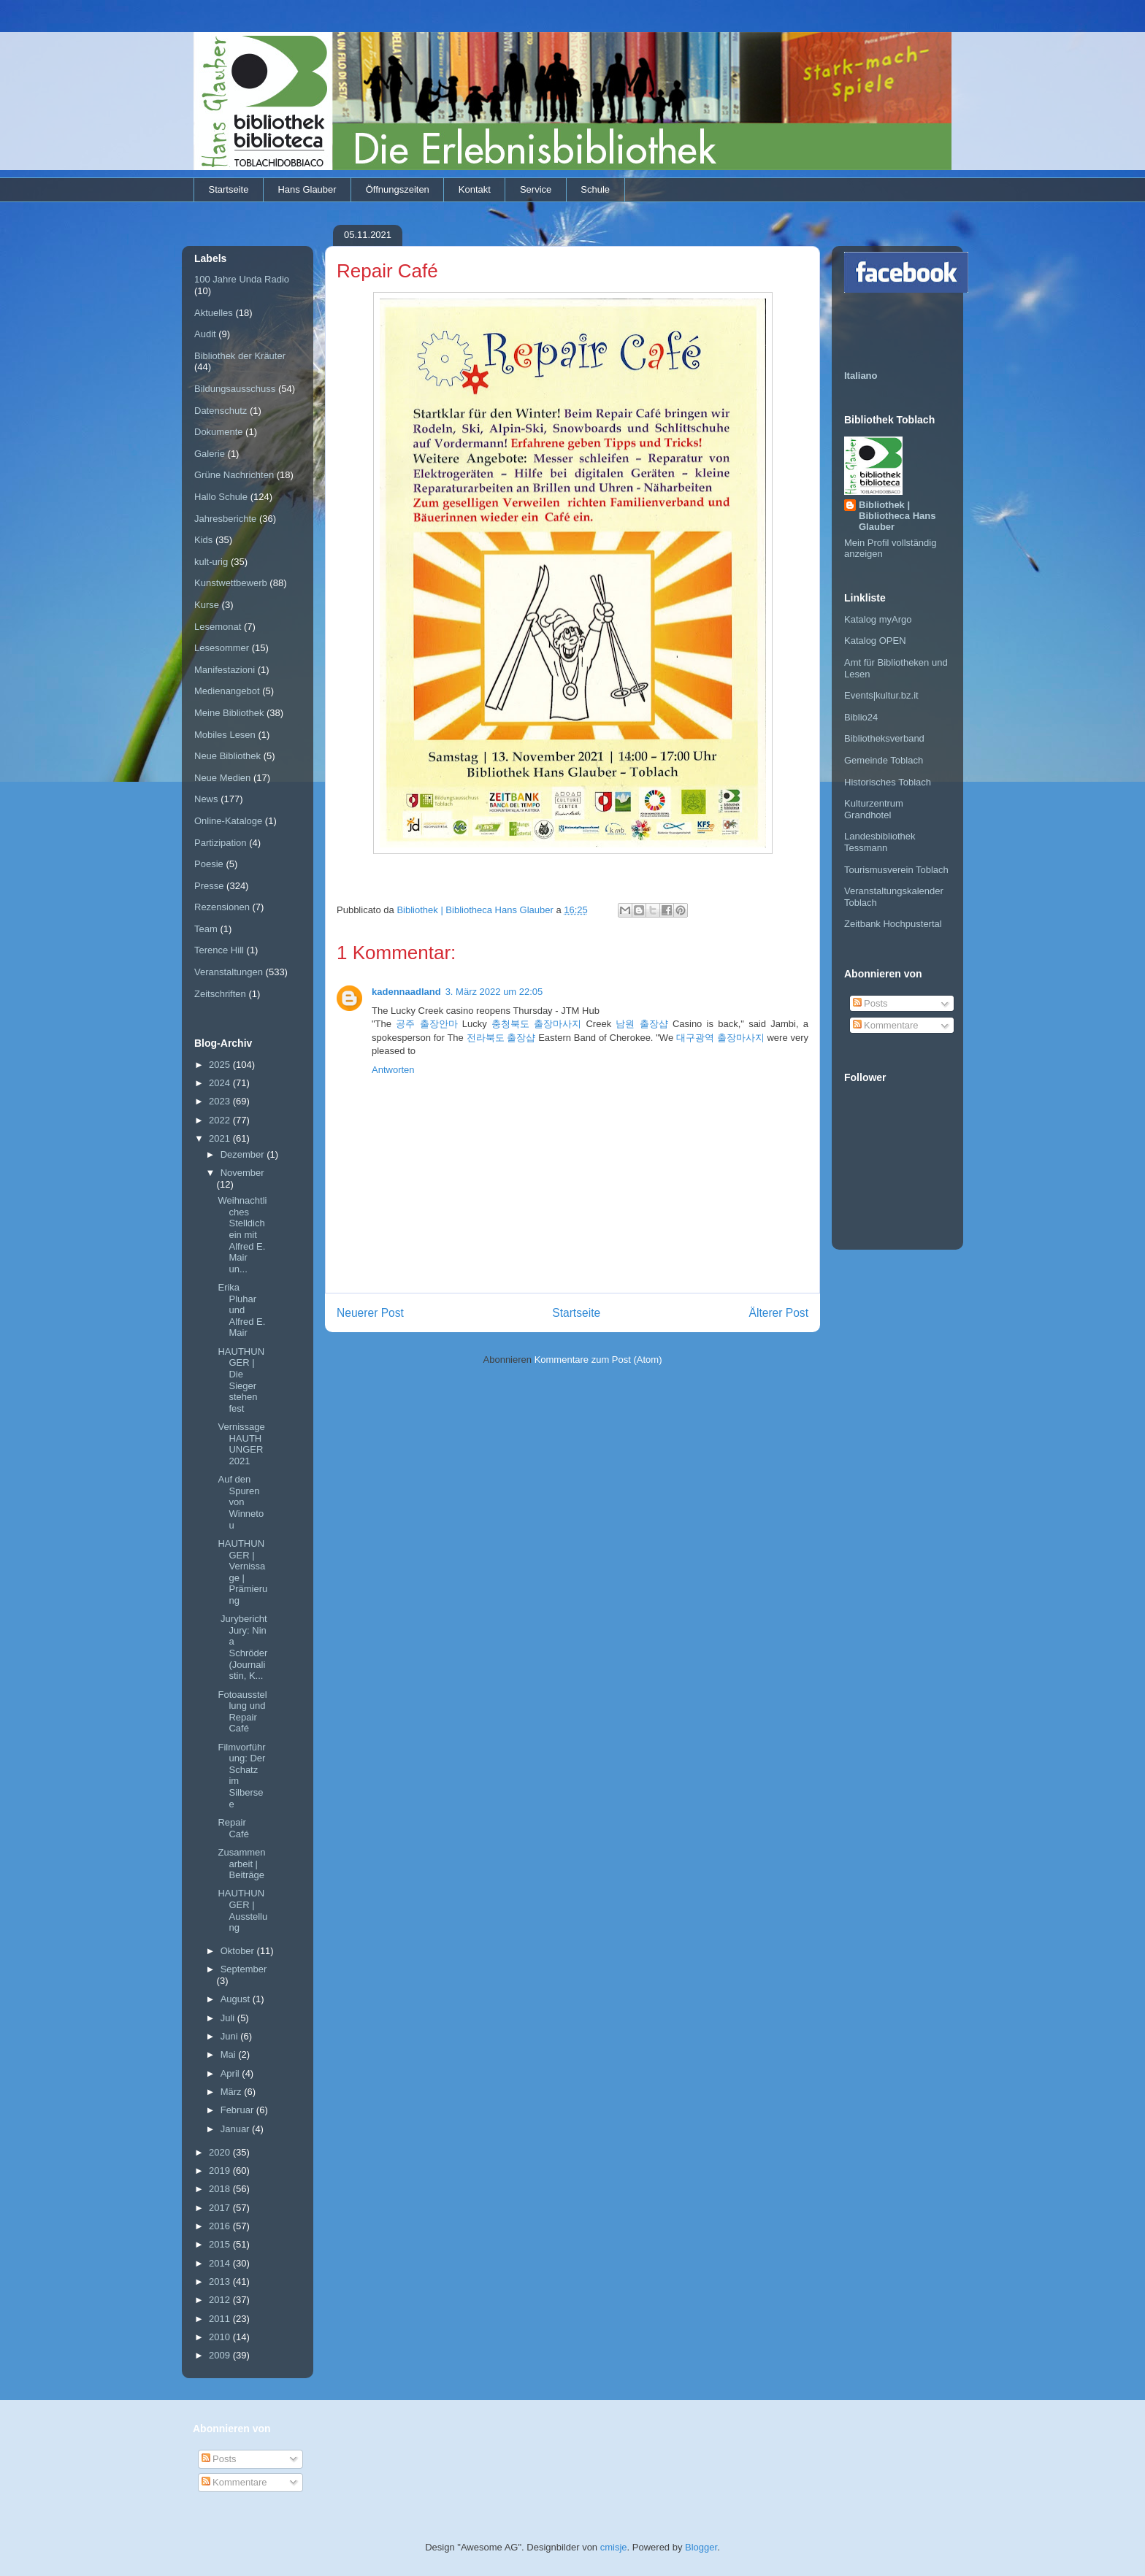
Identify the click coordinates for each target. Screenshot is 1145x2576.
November (242, 1172)
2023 (221, 1101)
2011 (221, 2318)
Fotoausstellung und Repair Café (242, 1711)
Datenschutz (220, 410)
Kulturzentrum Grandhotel (873, 809)
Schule (595, 189)
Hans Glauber (306, 189)
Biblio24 (861, 717)
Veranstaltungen (228, 971)
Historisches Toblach (887, 782)
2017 (221, 2207)
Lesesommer (221, 647)
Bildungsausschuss (234, 388)
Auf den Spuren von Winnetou (241, 1502)
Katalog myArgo (878, 619)
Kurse (206, 604)
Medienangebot (227, 690)
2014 (221, 2263)
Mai (230, 2054)
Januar (236, 2128)
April (231, 2073)
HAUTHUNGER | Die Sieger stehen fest (241, 1380)
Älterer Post (778, 1313)
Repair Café (233, 1828)
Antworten (393, 1069)
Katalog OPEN (875, 640)
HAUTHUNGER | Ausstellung (242, 1910)
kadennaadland (406, 991)
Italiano (861, 375)
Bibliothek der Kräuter (240, 355)
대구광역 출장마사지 (720, 1037)
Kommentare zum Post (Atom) (598, 1359)
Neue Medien (222, 777)
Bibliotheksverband (884, 738)
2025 (221, 1064)
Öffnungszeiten (397, 189)
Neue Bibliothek (227, 755)
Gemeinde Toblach (883, 760)
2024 (221, 1082)
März (233, 2091)
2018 (221, 2188)
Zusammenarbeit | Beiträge (241, 1863)
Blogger (701, 2547)
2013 (221, 2281)
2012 (221, 2299)
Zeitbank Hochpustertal (893, 923)
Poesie (208, 863)
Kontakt (475, 189)
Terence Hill (219, 950)
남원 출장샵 (641, 1023)
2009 (221, 2355)
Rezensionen (222, 906)
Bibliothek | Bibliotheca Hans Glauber (897, 515)
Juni (230, 2036)
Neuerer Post (370, 1313)
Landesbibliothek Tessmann (880, 842)
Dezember (244, 1154)
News (206, 798)
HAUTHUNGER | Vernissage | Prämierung (242, 1572)
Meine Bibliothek (229, 712)
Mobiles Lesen (225, 734)
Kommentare (886, 1025)
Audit (205, 333)
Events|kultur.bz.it (881, 695)
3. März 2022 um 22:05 (494, 991)
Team (206, 928)
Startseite (229, 189)
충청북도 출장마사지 (536, 1023)
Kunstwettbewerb (230, 582)
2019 (221, 2170)
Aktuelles (213, 312)
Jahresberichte (225, 518)
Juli (229, 2017)
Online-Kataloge (228, 820)
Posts (870, 1003)
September (244, 1969)
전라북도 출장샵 (501, 1037)
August (237, 1998)
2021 (221, 1138)
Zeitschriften (220, 993)
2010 (221, 2336)
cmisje (613, 2547)
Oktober (239, 1950)
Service (535, 189)
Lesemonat (217, 626)
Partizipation (220, 842)
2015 (221, 2244)
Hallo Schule (221, 496)
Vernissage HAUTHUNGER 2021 (241, 1443)
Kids (203, 539)
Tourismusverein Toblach (896, 869)
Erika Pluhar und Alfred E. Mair (241, 1310)
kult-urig (211, 561)
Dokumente (218, 431)
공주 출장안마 (426, 1023)
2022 (221, 1120)
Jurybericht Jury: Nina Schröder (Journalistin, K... (242, 1647)
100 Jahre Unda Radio (241, 279)
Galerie (209, 453)
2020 (221, 2152)
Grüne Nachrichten (234, 474)
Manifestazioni (224, 669)
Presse (208, 885)
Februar (238, 2109)
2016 (221, 2226)
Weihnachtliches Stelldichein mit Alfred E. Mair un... (242, 1234)
